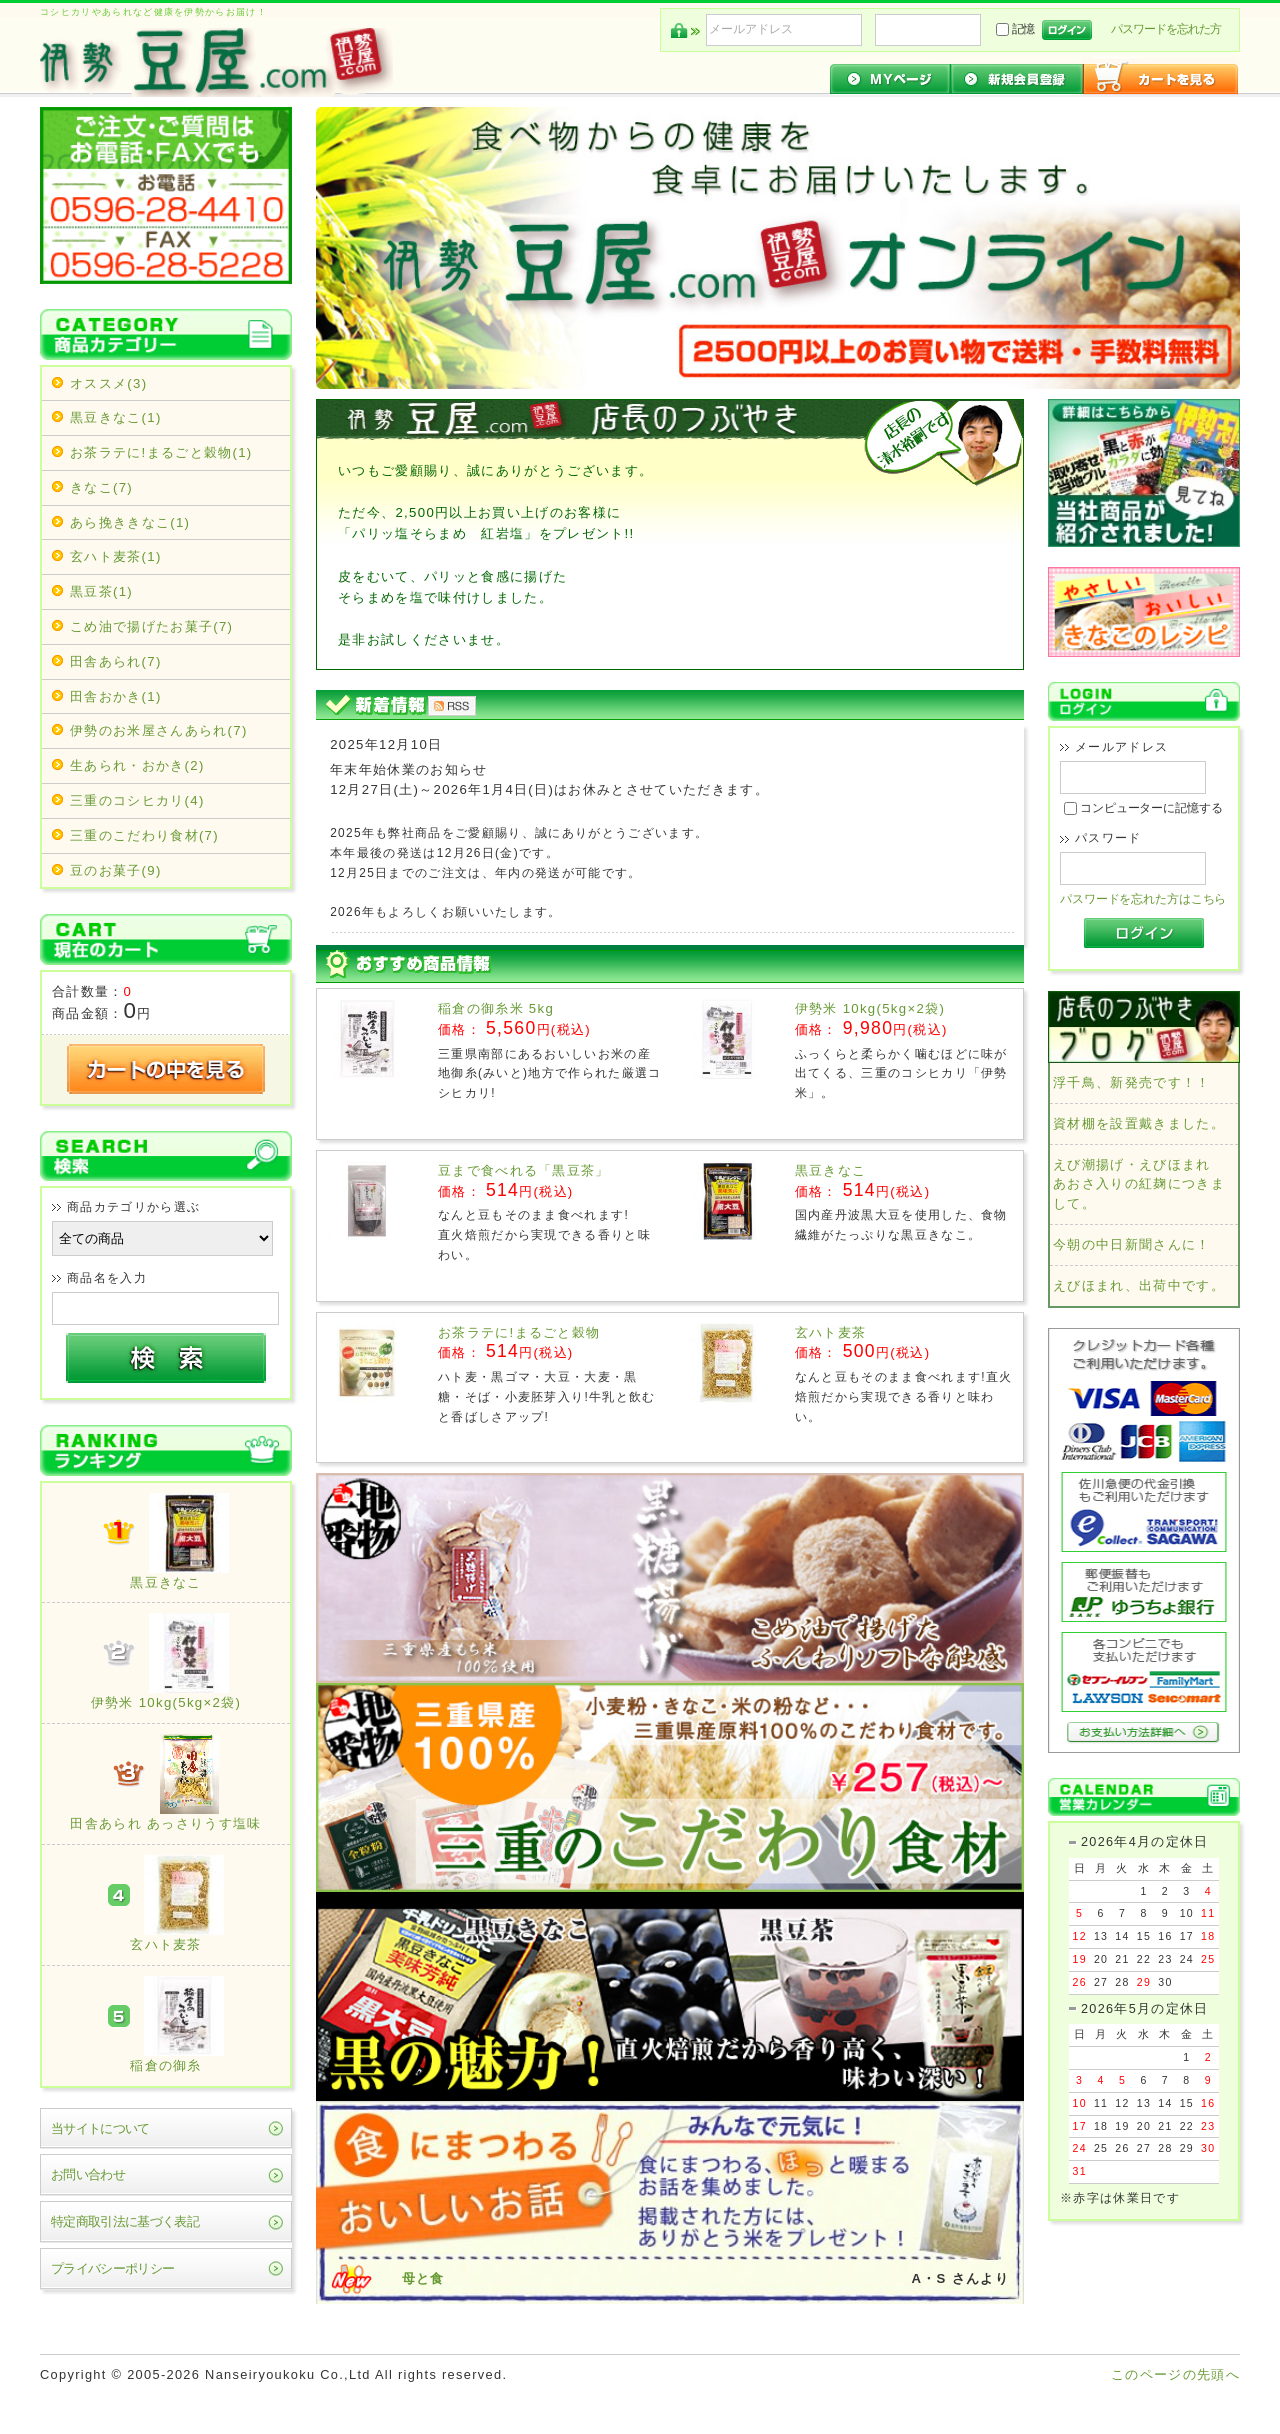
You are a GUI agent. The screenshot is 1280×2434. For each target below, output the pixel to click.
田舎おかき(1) (116, 696)
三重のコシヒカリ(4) (137, 800)
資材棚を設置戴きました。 (1139, 1123)
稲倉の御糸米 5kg (496, 1008)
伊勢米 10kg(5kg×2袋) (870, 1008)
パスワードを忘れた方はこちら (1143, 899)
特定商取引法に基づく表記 (125, 2221)
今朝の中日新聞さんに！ (1132, 1244)
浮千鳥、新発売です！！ (1132, 1082)
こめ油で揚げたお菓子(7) (151, 626)
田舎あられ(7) (116, 661)
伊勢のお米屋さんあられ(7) (159, 730)
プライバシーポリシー (112, 2268)
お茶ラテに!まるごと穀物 (519, 1332)
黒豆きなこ (831, 1170)
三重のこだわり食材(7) (144, 835)
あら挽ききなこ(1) (130, 522)
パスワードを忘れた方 (1166, 29)
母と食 (423, 2278)
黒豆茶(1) (101, 591)
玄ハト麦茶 (831, 1332)
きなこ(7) (101, 487)
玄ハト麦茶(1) (116, 556)
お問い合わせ (88, 2174)
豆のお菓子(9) (116, 870)
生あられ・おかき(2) (137, 765)
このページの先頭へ (1175, 2374)
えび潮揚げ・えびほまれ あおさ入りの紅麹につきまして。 (1139, 1184)
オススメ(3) (108, 383)
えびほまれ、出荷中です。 (1139, 1285)
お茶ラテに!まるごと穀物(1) (161, 452)
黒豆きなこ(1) (116, 417)
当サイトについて (100, 2128)
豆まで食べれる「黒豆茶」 (524, 1170)
